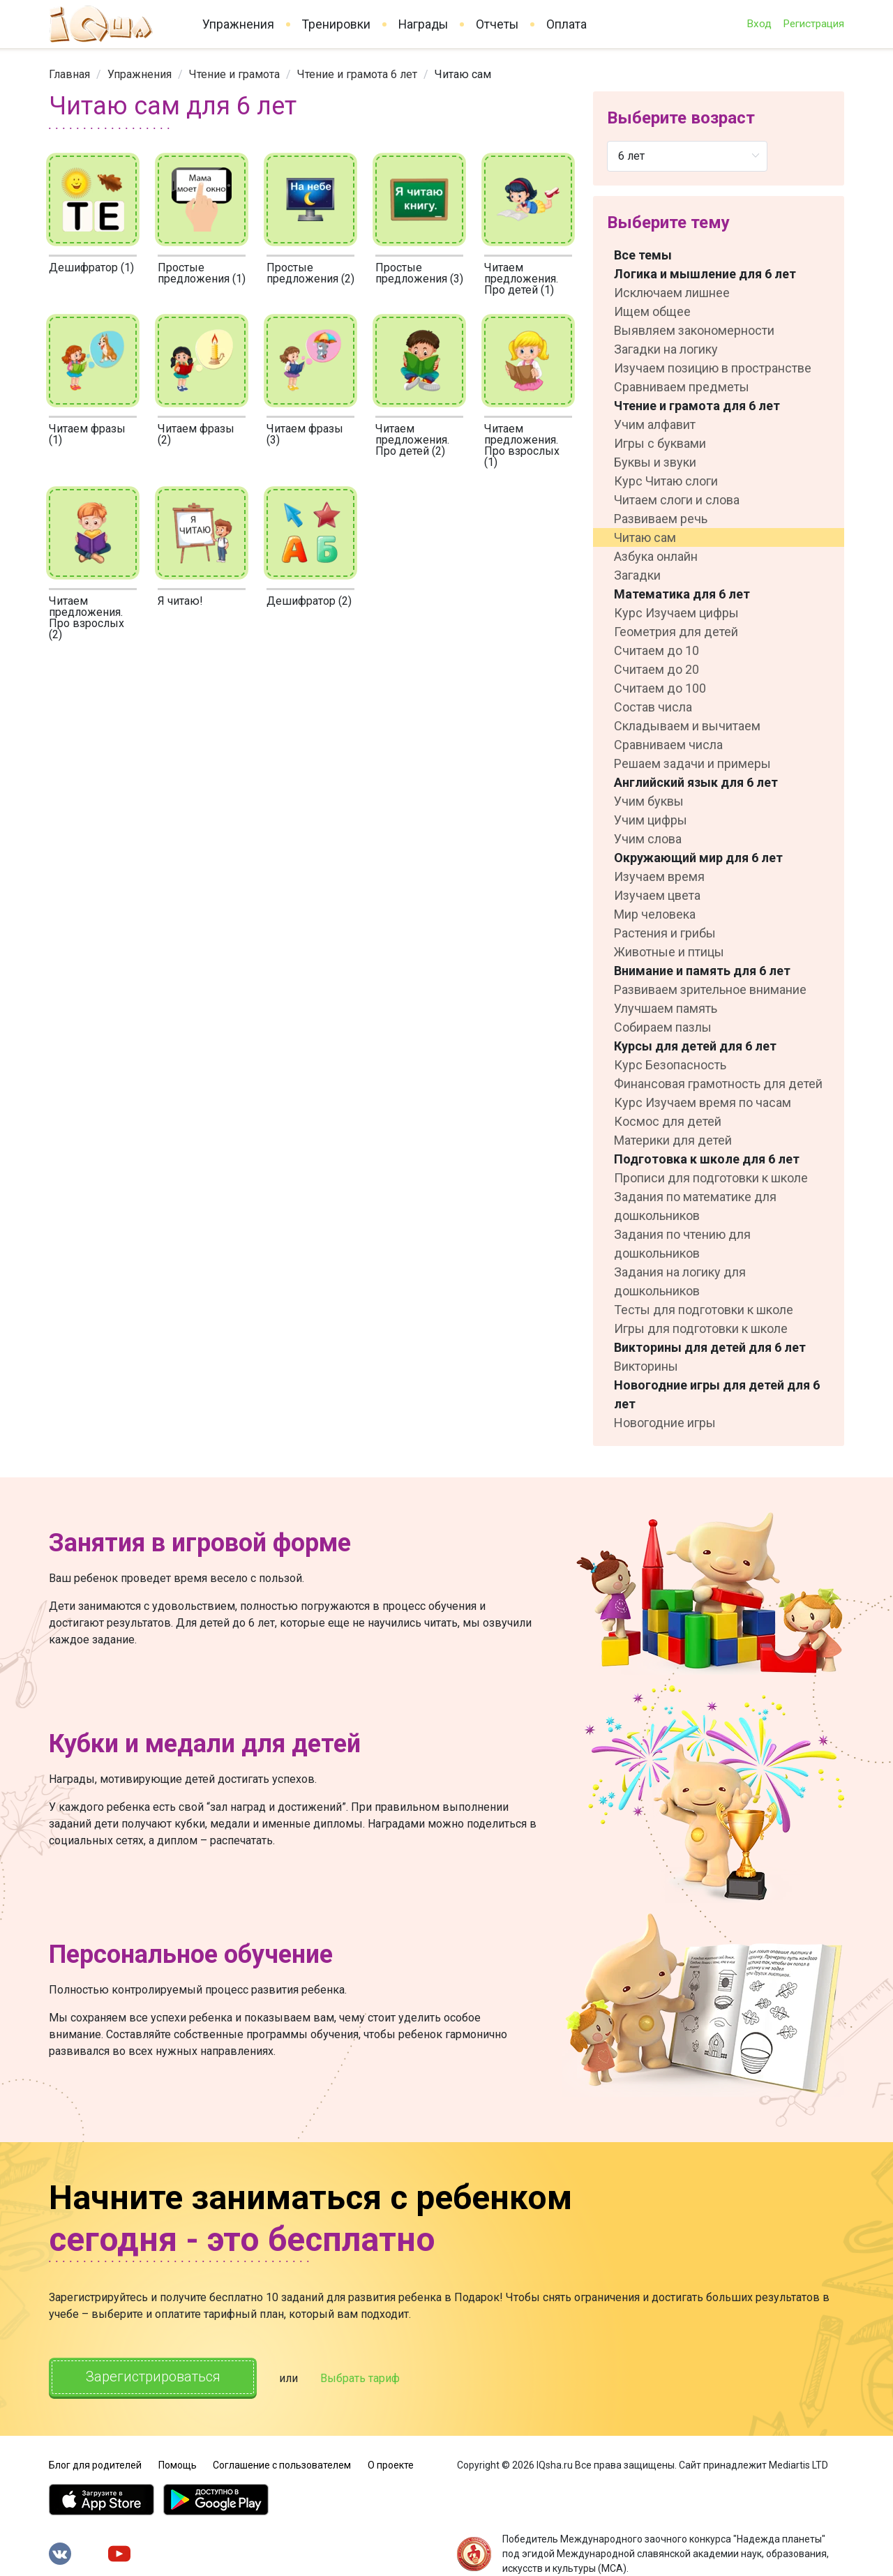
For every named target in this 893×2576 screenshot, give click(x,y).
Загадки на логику (666, 349)
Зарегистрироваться (153, 2377)
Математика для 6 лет (682, 594)
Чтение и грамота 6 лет (357, 74)
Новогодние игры (665, 1422)
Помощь (177, 2465)
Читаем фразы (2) (196, 434)
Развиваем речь (660, 518)
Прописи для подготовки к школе (711, 1177)
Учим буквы (649, 801)
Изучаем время (659, 876)
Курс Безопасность (670, 1064)
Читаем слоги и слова (677, 499)
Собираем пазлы (663, 1027)
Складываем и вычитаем (687, 725)
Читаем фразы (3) (305, 434)
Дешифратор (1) (91, 267)
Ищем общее (652, 311)
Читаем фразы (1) (87, 434)
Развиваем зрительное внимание (710, 989)
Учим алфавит (655, 424)
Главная (69, 74)
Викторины (646, 1366)
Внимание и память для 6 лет (702, 970)
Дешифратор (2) (309, 601)
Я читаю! (180, 601)
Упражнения (238, 24)
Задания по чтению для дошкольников (682, 1243)
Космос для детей (667, 1121)
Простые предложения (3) (419, 273)
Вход (759, 23)
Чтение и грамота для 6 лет (697, 405)
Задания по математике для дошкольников (695, 1206)
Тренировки (336, 24)
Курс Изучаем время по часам (702, 1102)
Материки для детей (673, 1140)
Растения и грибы (665, 933)
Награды (423, 24)
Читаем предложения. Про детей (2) (412, 440)
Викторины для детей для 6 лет (710, 1347)
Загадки (637, 575)
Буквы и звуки (655, 462)
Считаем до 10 (656, 650)
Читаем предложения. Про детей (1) (521, 278)
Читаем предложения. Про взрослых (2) (86, 617)
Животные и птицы (669, 951)
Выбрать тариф (360, 2378)
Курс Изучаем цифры (676, 612)
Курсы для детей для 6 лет (695, 1046)
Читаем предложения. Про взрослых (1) (522, 445)
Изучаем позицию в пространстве (712, 368)
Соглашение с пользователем (282, 2465)
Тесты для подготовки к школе (703, 1309)
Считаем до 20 (656, 669)
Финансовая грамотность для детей (718, 1083)
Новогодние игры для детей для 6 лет (717, 1394)
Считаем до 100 (660, 688)
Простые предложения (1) (202, 273)
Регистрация (813, 23)
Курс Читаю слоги (666, 481)
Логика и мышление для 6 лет (705, 273)
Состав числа (653, 707)
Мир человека (655, 914)
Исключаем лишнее (672, 292)
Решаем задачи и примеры (692, 763)
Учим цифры (650, 820)
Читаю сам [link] (463, 74)
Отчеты (497, 24)
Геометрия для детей (676, 631)
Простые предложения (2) (310, 273)
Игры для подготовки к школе (701, 1328)
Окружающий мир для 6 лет (698, 857)
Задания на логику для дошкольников (680, 1281)
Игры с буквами (660, 443)
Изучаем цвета (657, 895)
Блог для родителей (95, 2465)
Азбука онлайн (656, 556)
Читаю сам (645, 537)
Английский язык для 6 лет (696, 782)
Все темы (643, 255)
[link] (69, 74)
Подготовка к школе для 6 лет (707, 1159)
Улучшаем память (665, 1008)
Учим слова (648, 838)
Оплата (566, 24)
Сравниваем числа (668, 744)
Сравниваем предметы (681, 386)
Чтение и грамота (234, 74)
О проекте (391, 2465)
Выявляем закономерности (694, 330)
